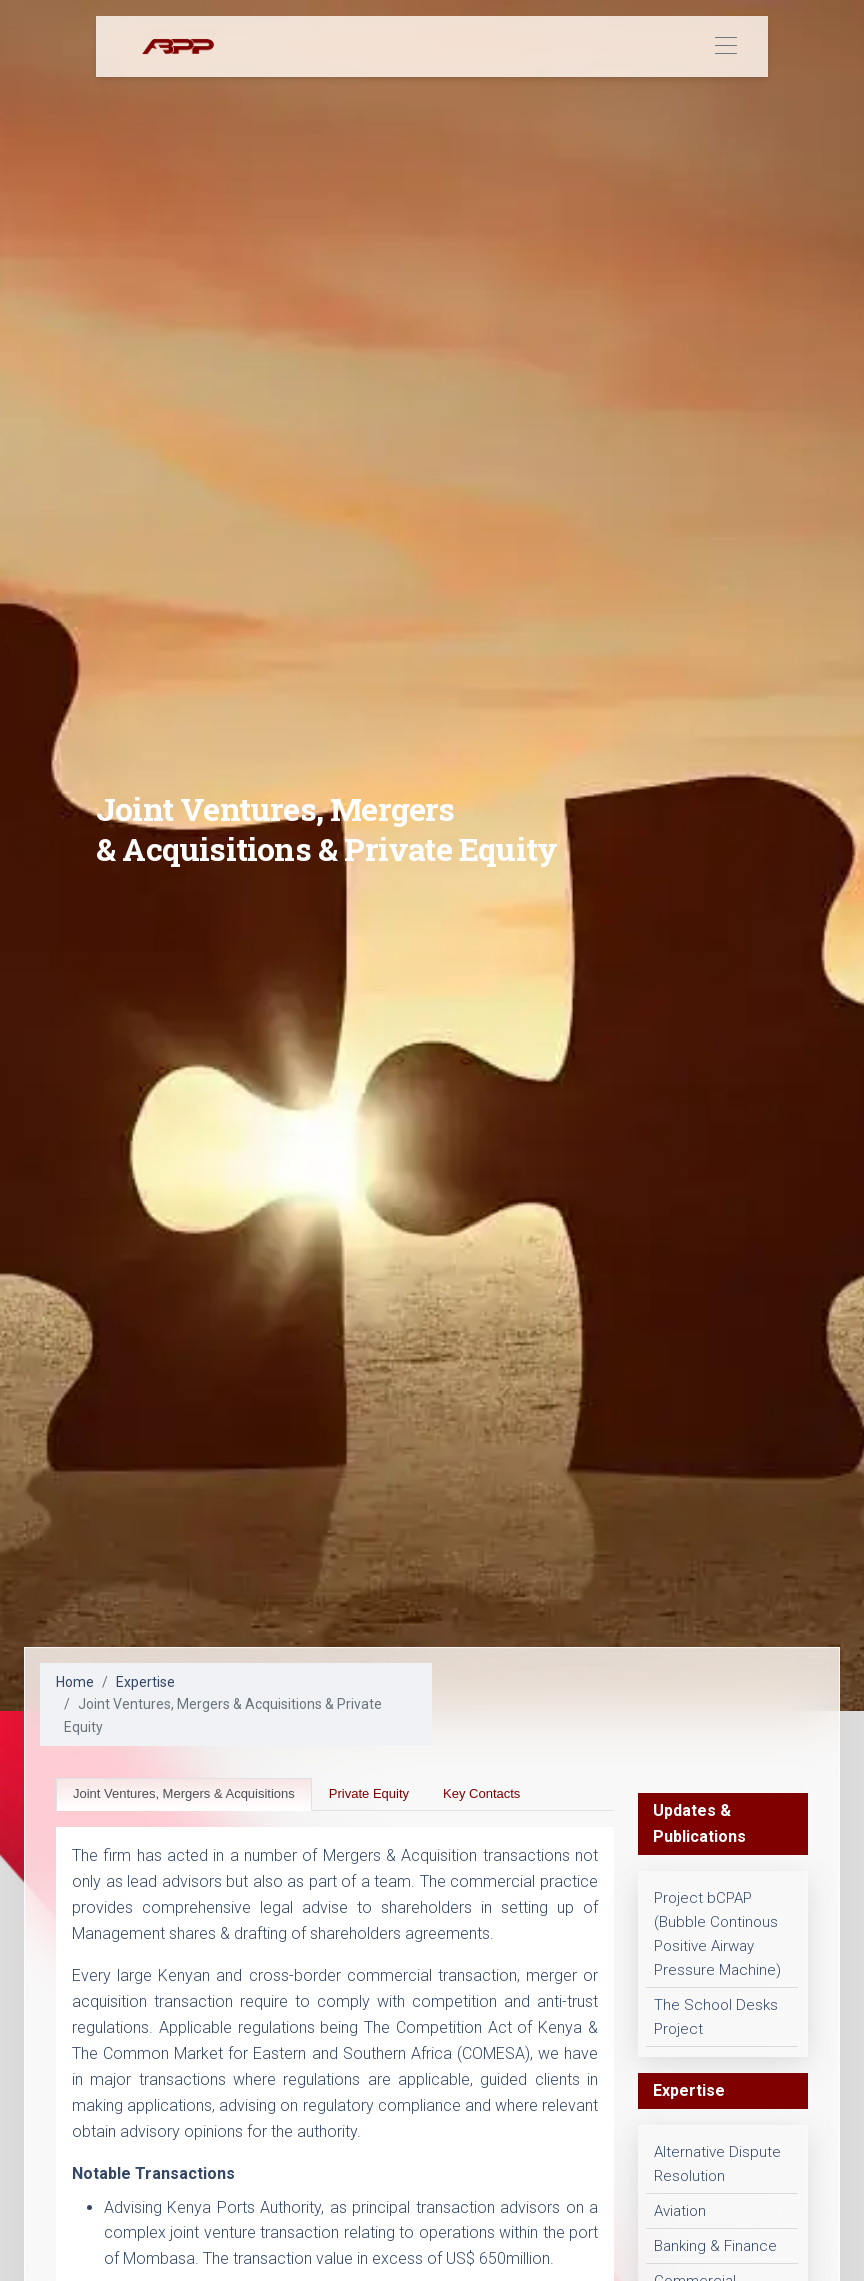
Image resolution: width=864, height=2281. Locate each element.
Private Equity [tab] (369, 1793)
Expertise (145, 1682)
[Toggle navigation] (725, 46)
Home (75, 1682)
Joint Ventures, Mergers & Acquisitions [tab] (184, 1793)
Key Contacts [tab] (481, 1793)
